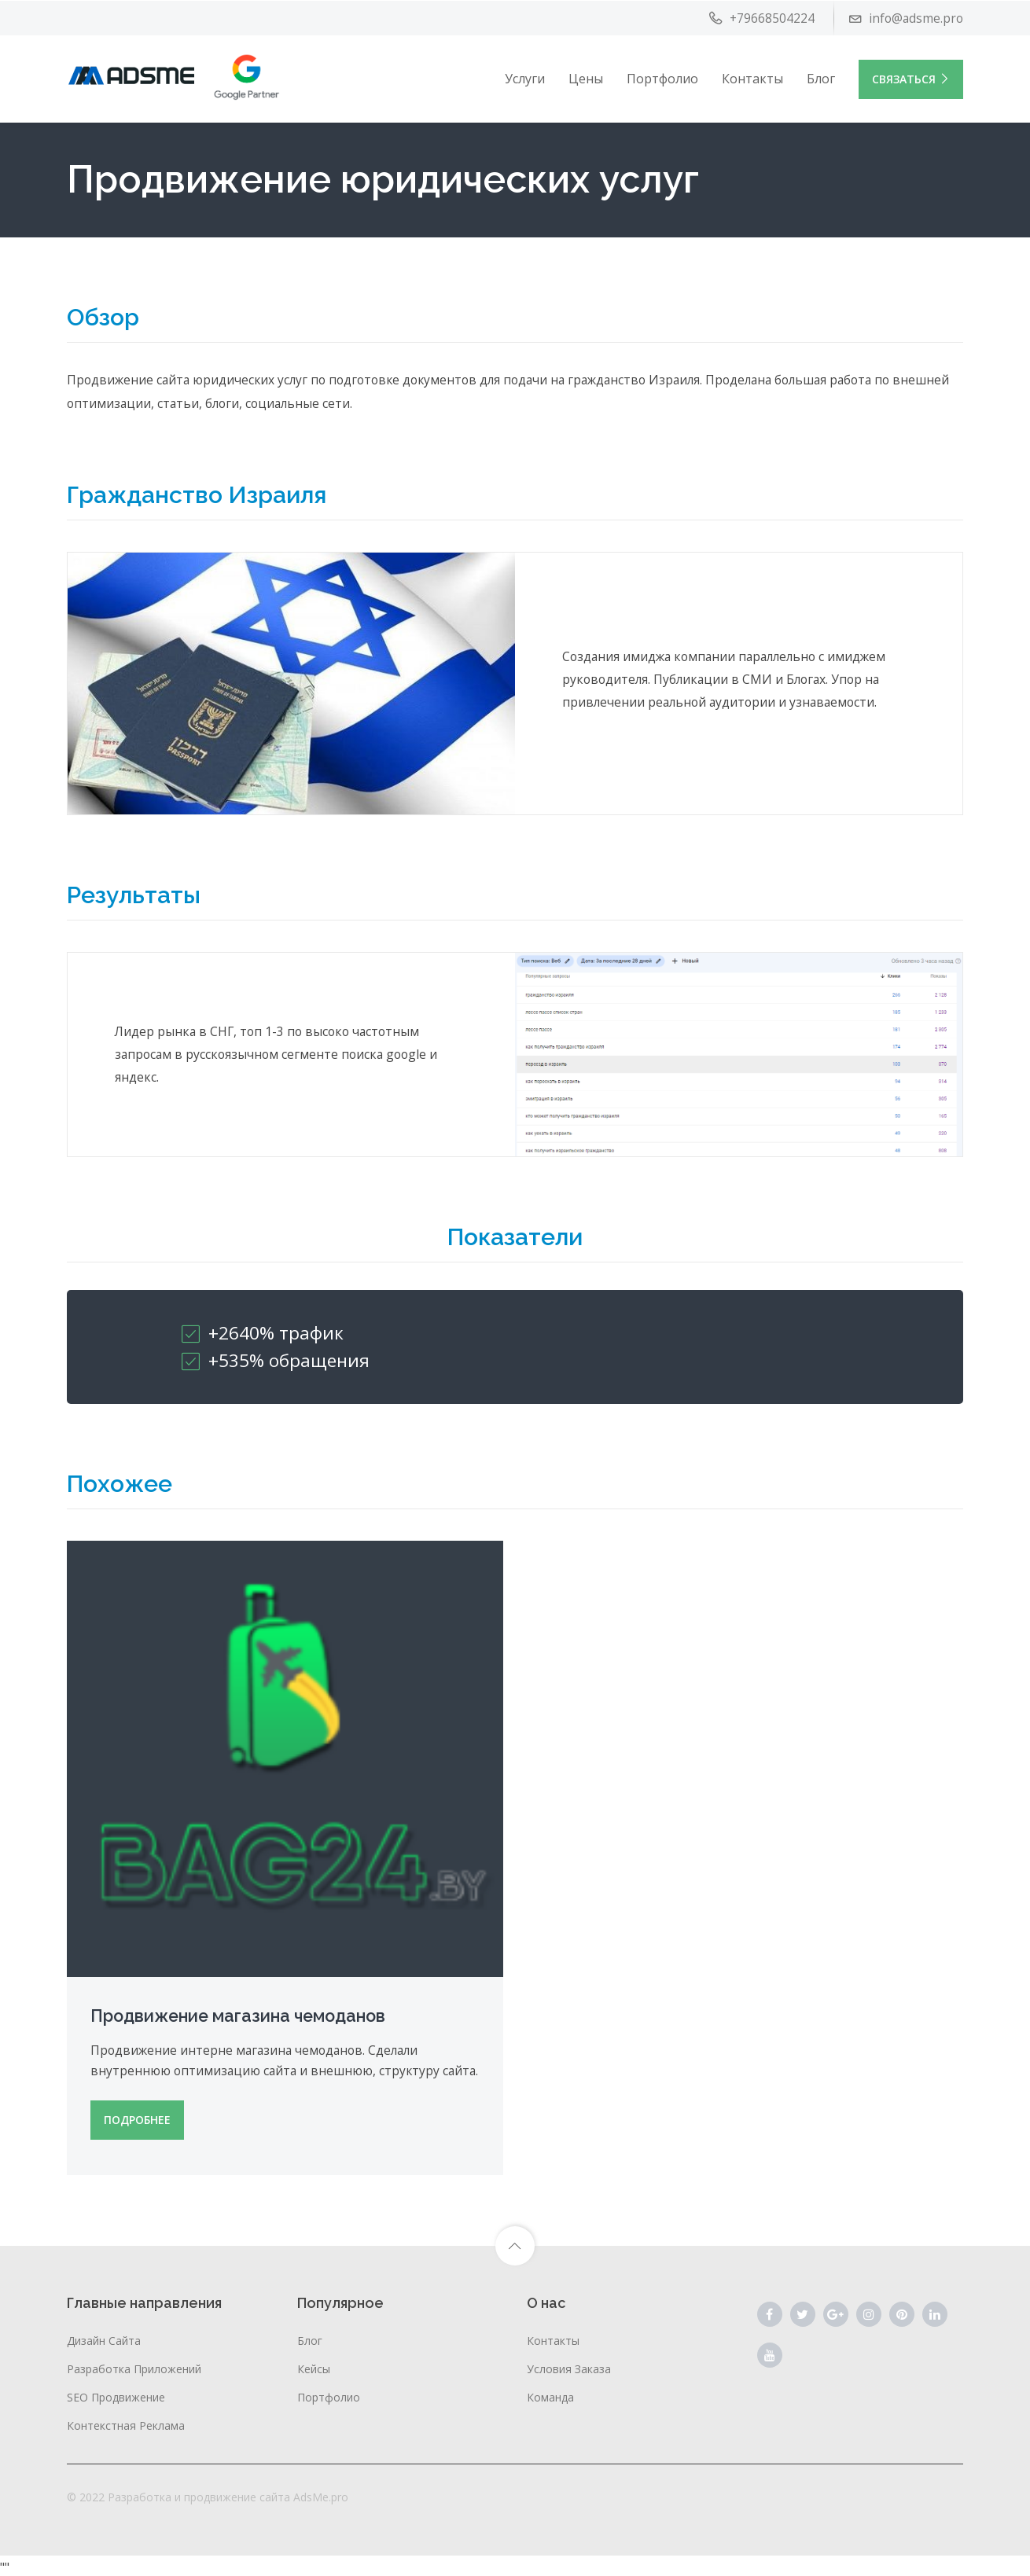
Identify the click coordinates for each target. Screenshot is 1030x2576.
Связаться (911, 78)
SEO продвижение (116, 2393)
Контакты (752, 77)
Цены (585, 77)
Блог (821, 77)
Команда (550, 2393)
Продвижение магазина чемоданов (240, 1992)
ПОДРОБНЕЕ (137, 2115)
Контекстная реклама (126, 2421)
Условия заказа (569, 2364)
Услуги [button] (525, 77)
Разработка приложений (134, 2364)
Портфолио (662, 77)
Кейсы (313, 2364)
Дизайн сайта (104, 2336)
